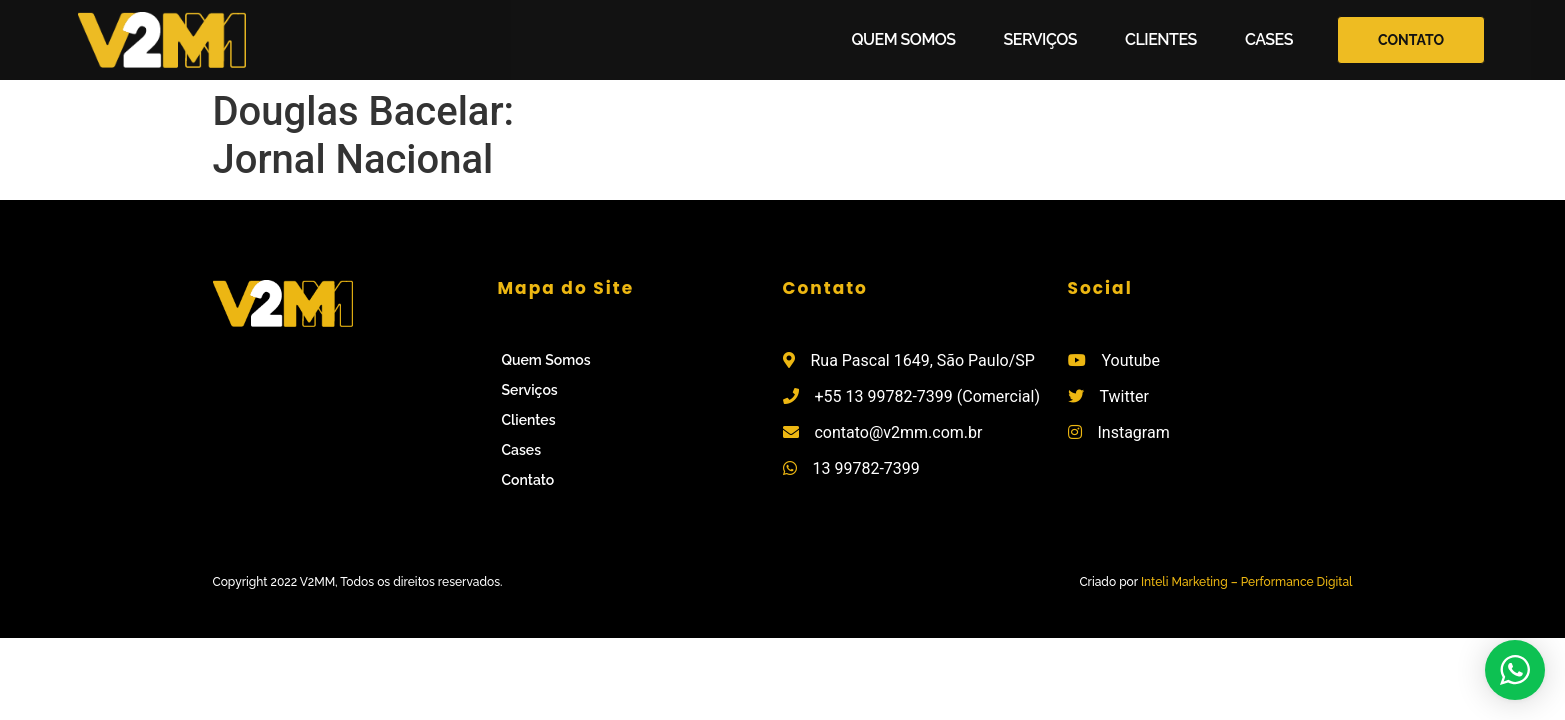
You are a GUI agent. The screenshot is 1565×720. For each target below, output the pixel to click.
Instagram (1133, 432)
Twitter (1123, 396)
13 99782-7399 (865, 468)
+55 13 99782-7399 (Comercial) (927, 396)
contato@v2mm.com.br (898, 432)
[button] (1411, 40)
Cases (1269, 39)
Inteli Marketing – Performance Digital (1247, 582)
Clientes (1161, 39)
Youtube (1130, 360)
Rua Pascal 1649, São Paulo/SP (922, 360)
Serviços (1040, 39)
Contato (528, 480)
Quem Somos (904, 39)
